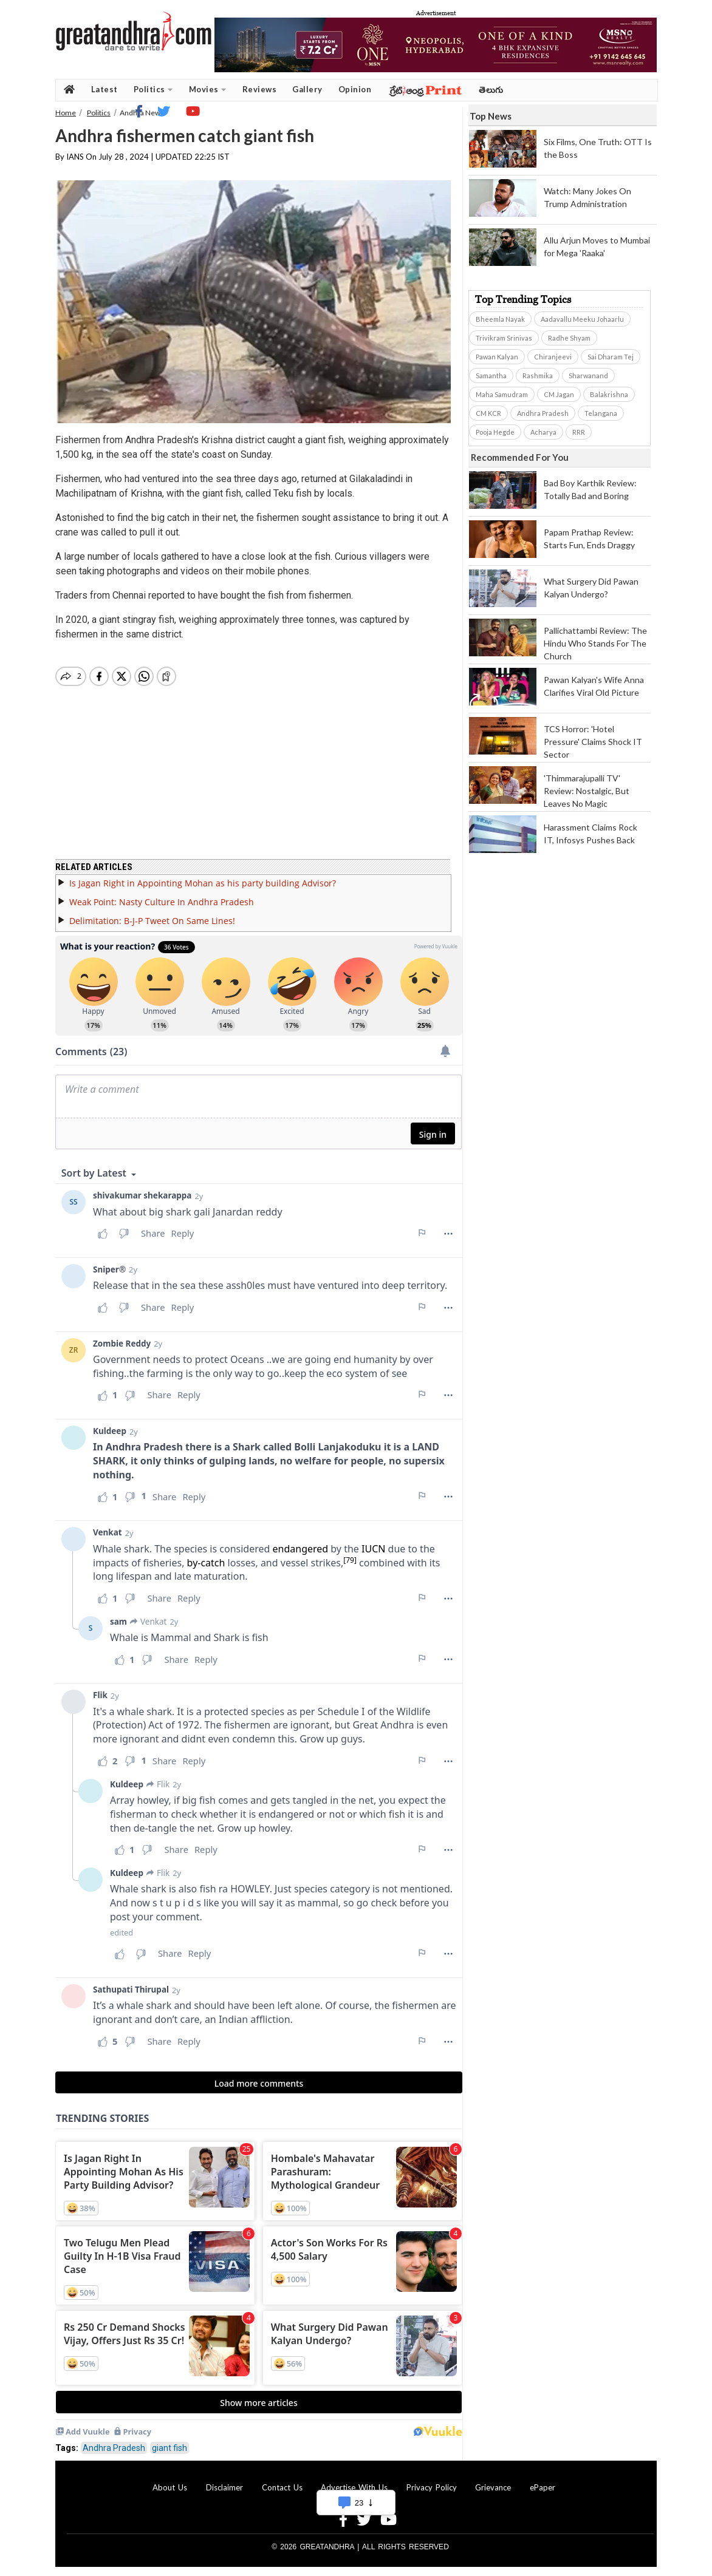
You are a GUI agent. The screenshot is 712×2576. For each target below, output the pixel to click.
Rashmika (537, 375)
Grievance (493, 2487)
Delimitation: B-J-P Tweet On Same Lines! (152, 920)
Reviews (259, 89)
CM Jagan (559, 394)
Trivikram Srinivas (504, 338)
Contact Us (282, 2487)
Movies (208, 89)
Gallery (307, 89)
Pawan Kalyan (497, 357)
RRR (578, 432)
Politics (153, 89)
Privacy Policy (431, 2487)
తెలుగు (491, 89)
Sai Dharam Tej (610, 357)
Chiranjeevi (553, 357)
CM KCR (488, 413)
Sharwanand (588, 375)
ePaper (542, 2487)
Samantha (491, 375)
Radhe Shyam (569, 338)
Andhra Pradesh (114, 2448)
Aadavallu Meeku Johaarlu (582, 319)
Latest (104, 89)
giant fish (169, 2448)
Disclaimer (224, 2487)
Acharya (543, 432)
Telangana (600, 413)
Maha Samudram (502, 394)
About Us (169, 2487)
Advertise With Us (354, 2487)
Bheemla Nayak (500, 319)
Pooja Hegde (495, 432)
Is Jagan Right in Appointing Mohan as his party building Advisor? (202, 883)
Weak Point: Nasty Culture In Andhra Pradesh (161, 902)
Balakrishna (609, 394)
